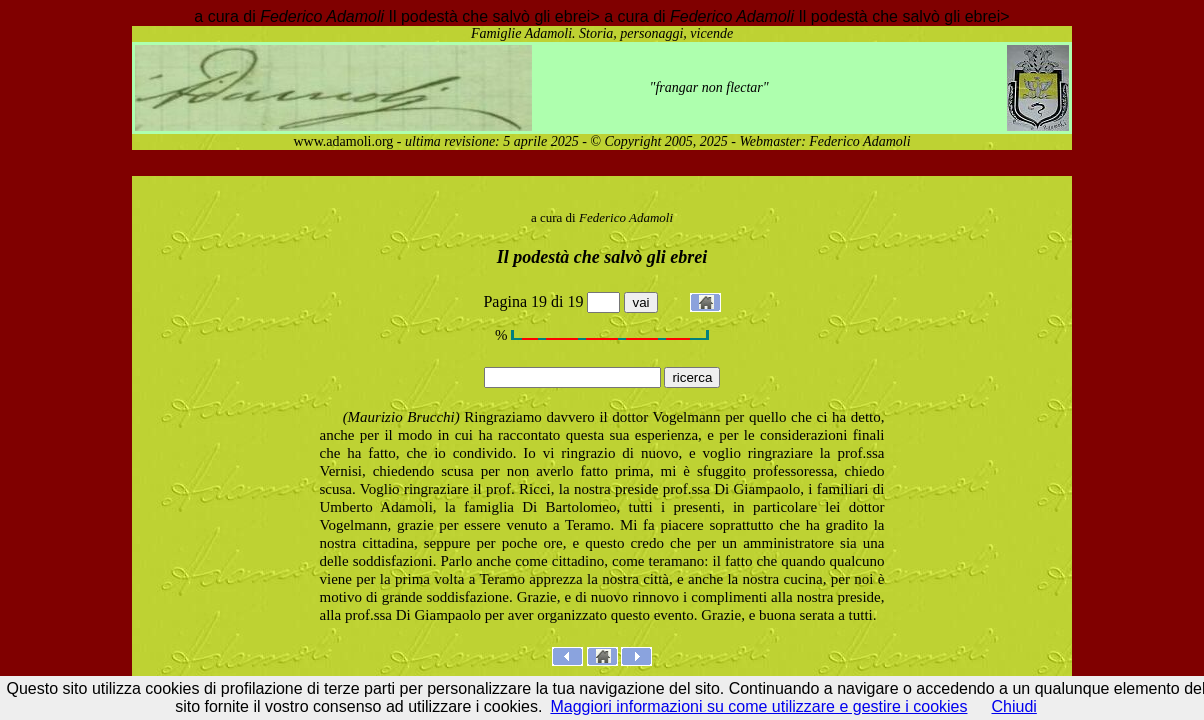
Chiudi (1013, 706)
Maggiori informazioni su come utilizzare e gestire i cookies (758, 706)
